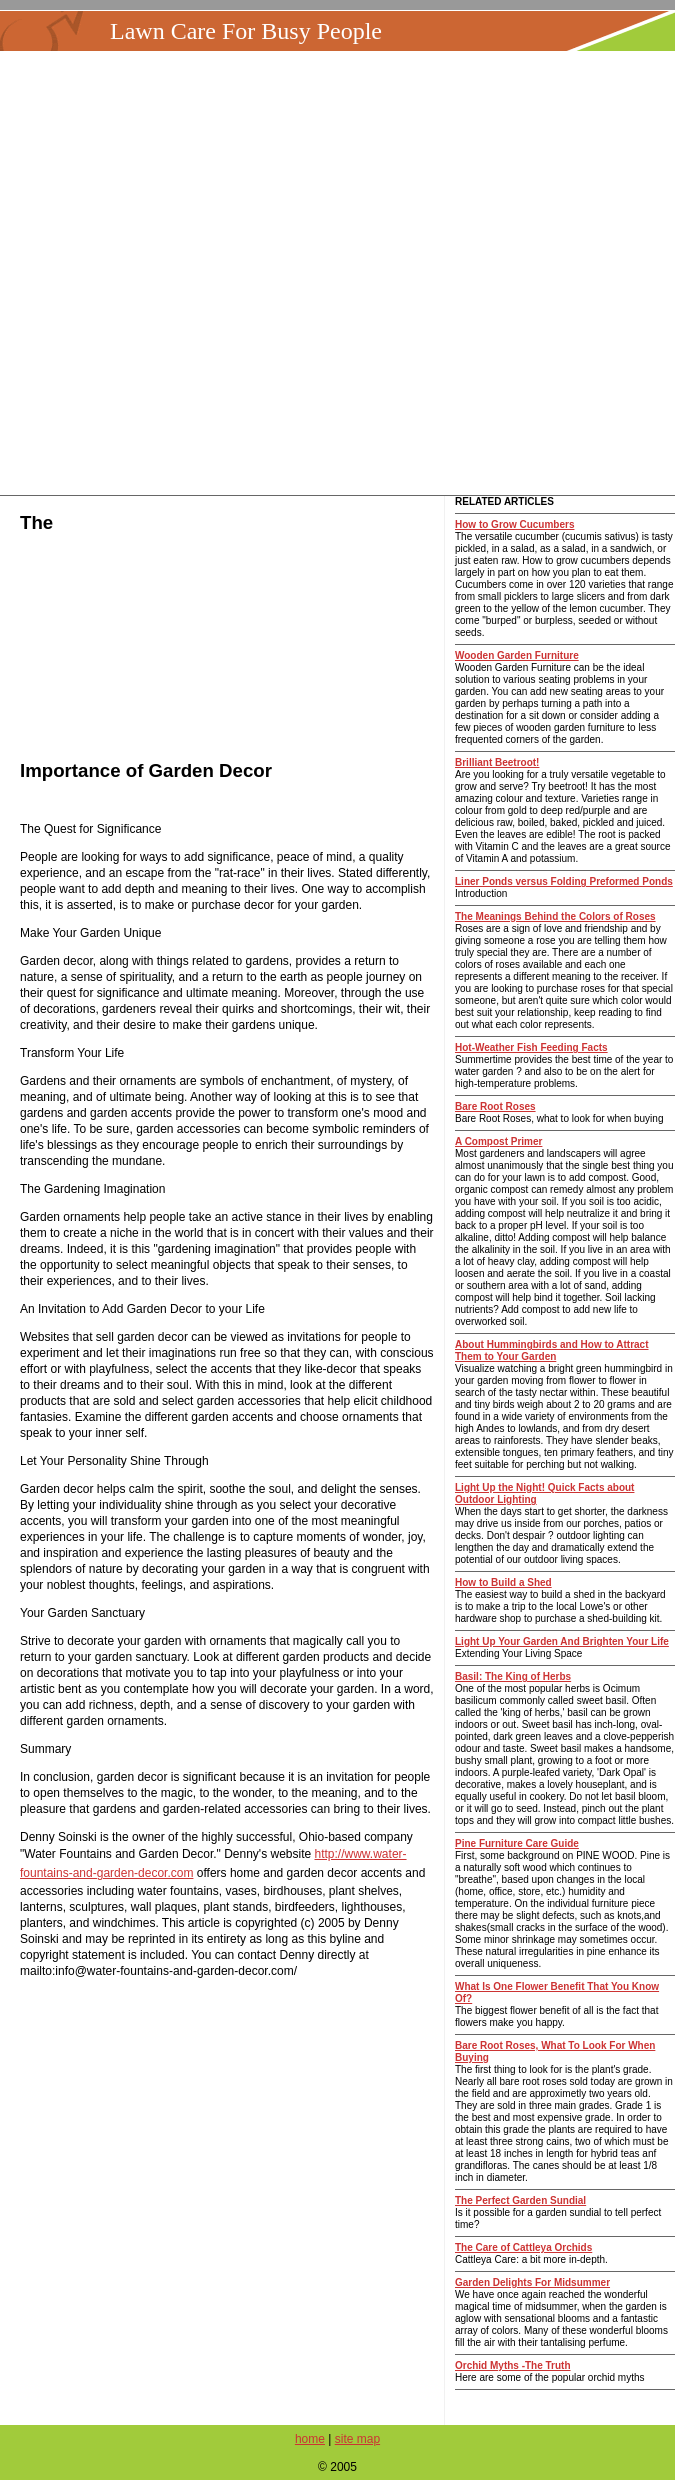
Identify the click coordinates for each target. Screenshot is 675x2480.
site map (357, 2439)
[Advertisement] (338, 273)
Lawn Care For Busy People (246, 31)
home (310, 2439)
